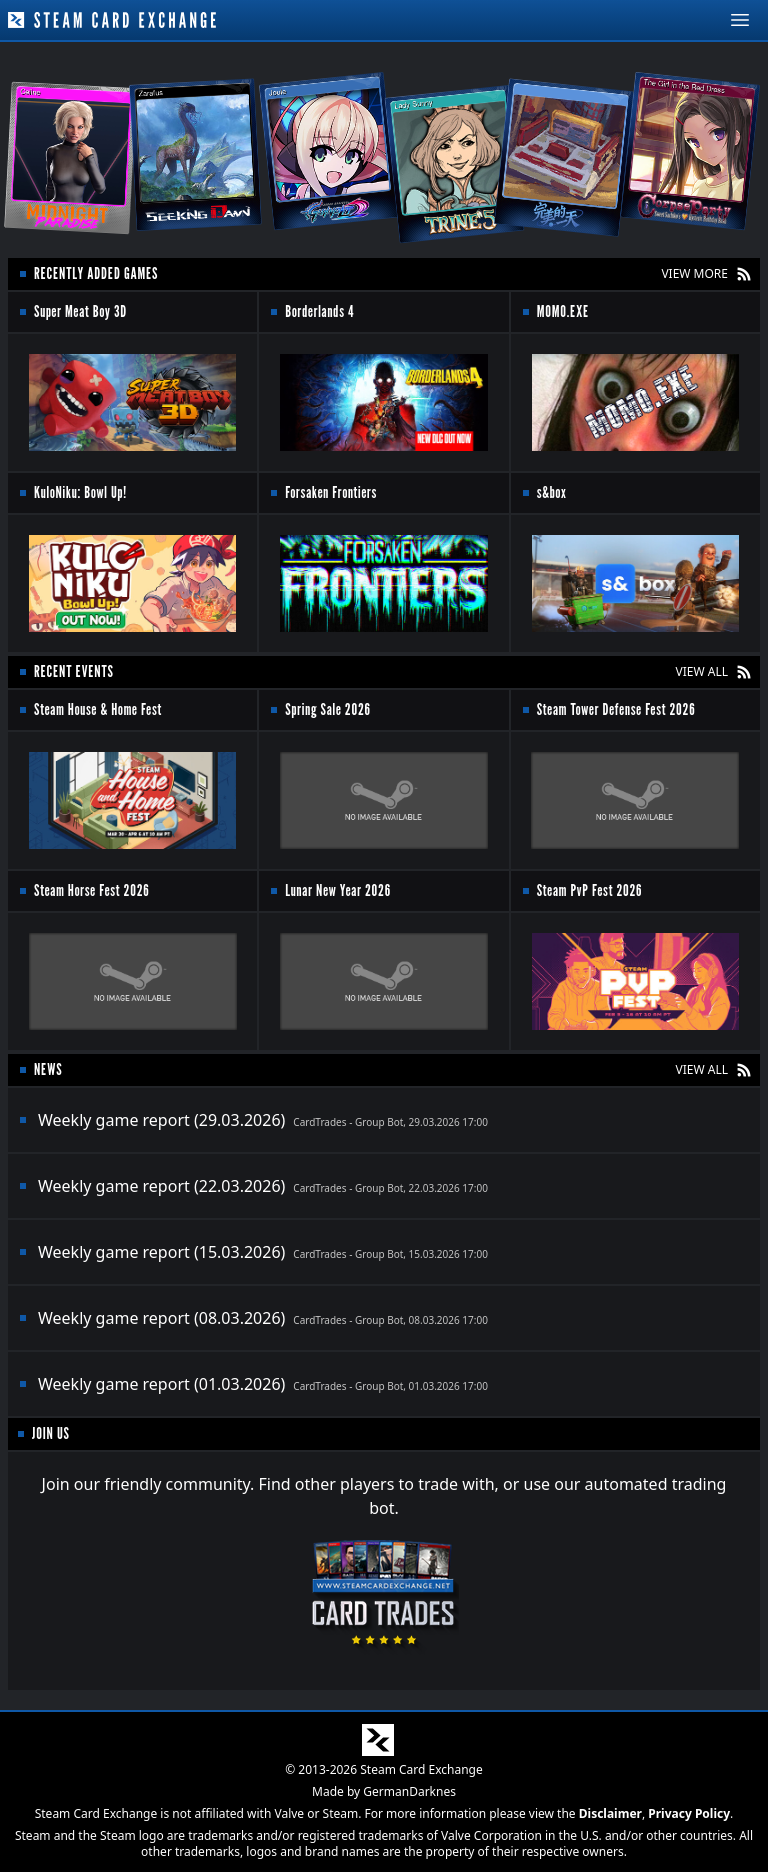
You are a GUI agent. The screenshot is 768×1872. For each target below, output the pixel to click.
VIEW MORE (694, 274)
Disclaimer (610, 1813)
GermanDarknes (409, 1791)
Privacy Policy (689, 1813)
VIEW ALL (702, 672)
